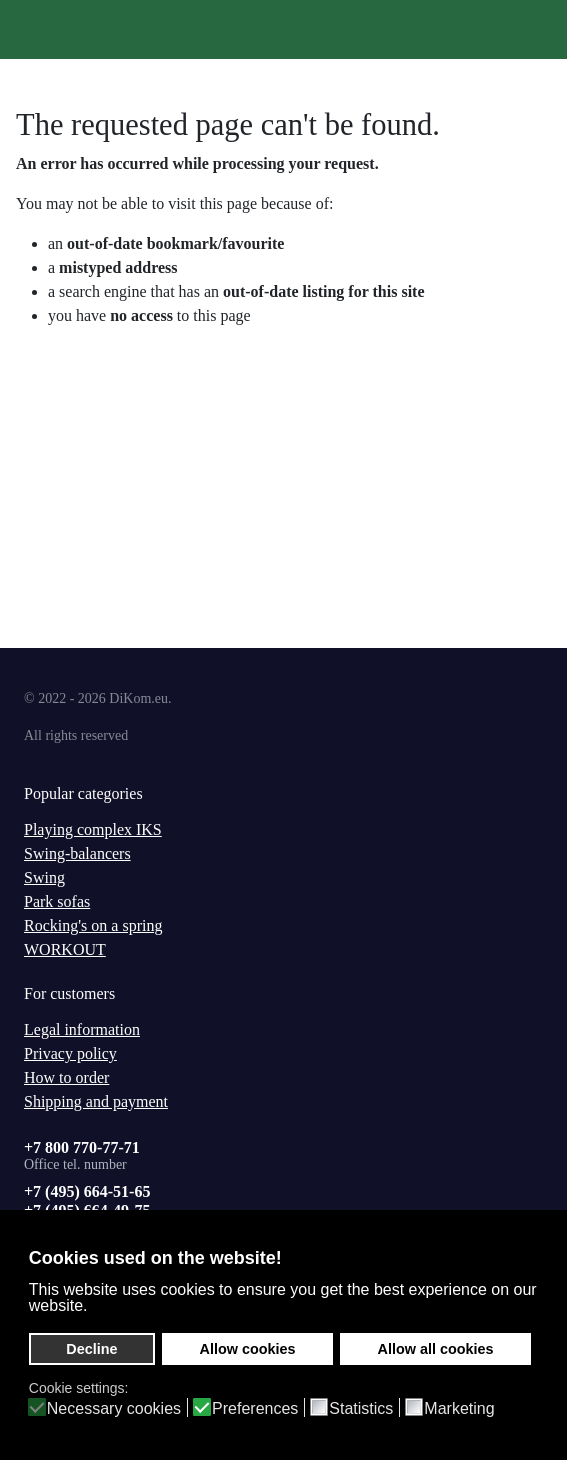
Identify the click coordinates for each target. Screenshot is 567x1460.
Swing (44, 877)
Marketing (459, 1409)
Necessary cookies (114, 1409)
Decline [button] (91, 1349)
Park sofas (57, 901)
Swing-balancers (77, 853)
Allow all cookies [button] (436, 1349)
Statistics (361, 1409)
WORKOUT (65, 949)
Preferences (255, 1409)
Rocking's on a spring (93, 925)
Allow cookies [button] (248, 1349)
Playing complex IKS (93, 829)
